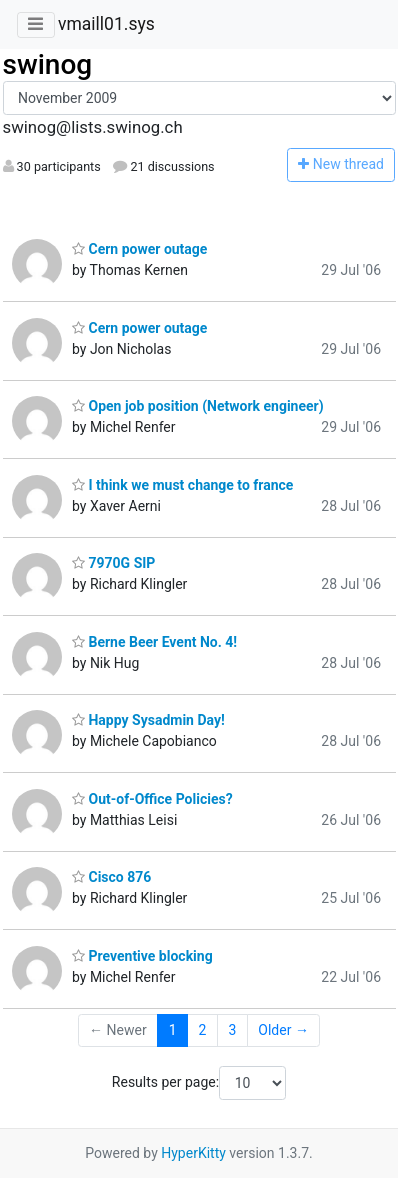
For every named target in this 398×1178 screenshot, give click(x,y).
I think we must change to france (182, 485)
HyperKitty (193, 1153)
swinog (48, 64)
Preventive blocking (142, 956)
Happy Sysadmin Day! (148, 720)
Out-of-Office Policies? (152, 799)
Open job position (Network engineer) (198, 406)
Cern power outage (139, 249)
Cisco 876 (111, 877)
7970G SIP (113, 563)
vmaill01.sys (106, 24)
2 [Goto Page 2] (203, 1030)
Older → (283, 1030)
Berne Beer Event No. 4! (154, 642)
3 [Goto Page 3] (232, 1030)
